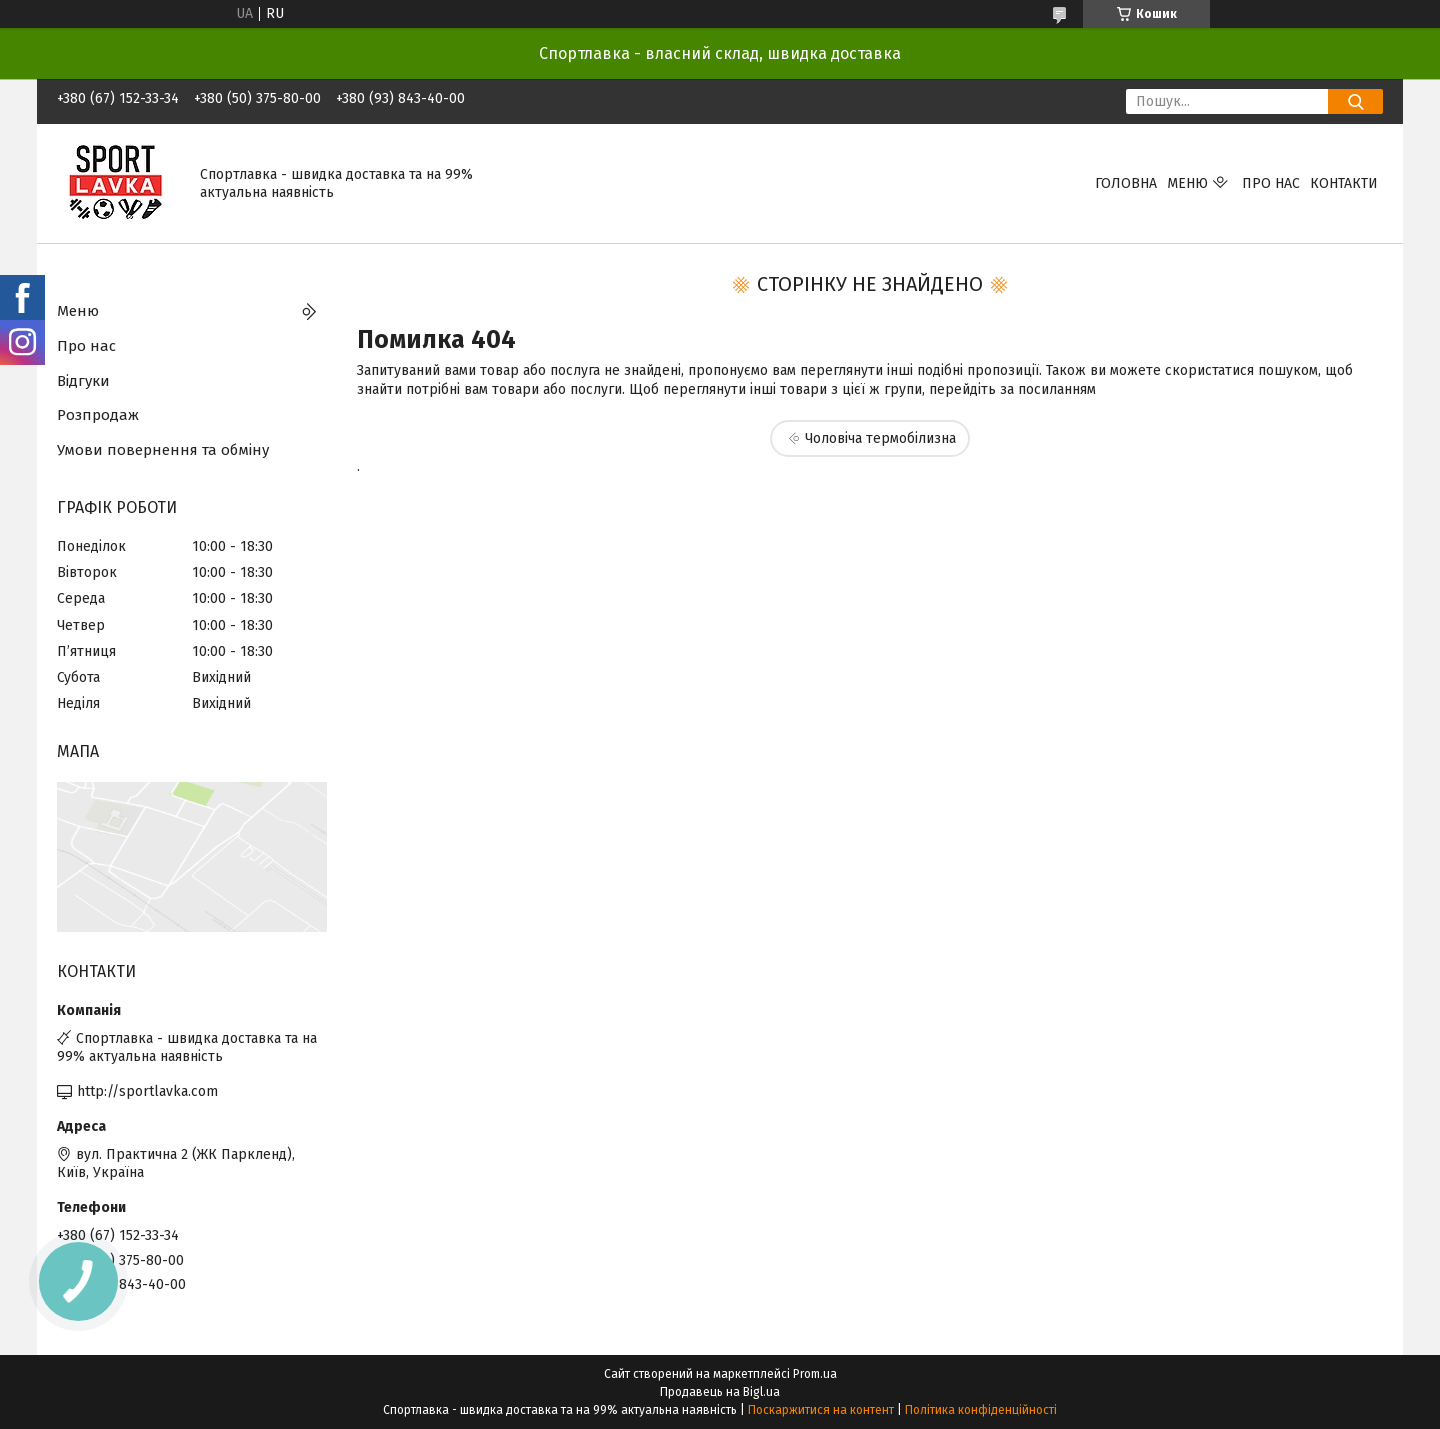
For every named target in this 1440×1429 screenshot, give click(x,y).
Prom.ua (815, 1374)
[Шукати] (1355, 101)
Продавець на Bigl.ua (720, 1392)
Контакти (1344, 183)
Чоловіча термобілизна (880, 438)
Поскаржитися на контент (821, 1410)
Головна (1126, 183)
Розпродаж (98, 415)
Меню (1187, 183)
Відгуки (83, 381)
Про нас (1271, 183)
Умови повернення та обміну (163, 450)
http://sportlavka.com (147, 1091)
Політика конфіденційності (981, 1410)
